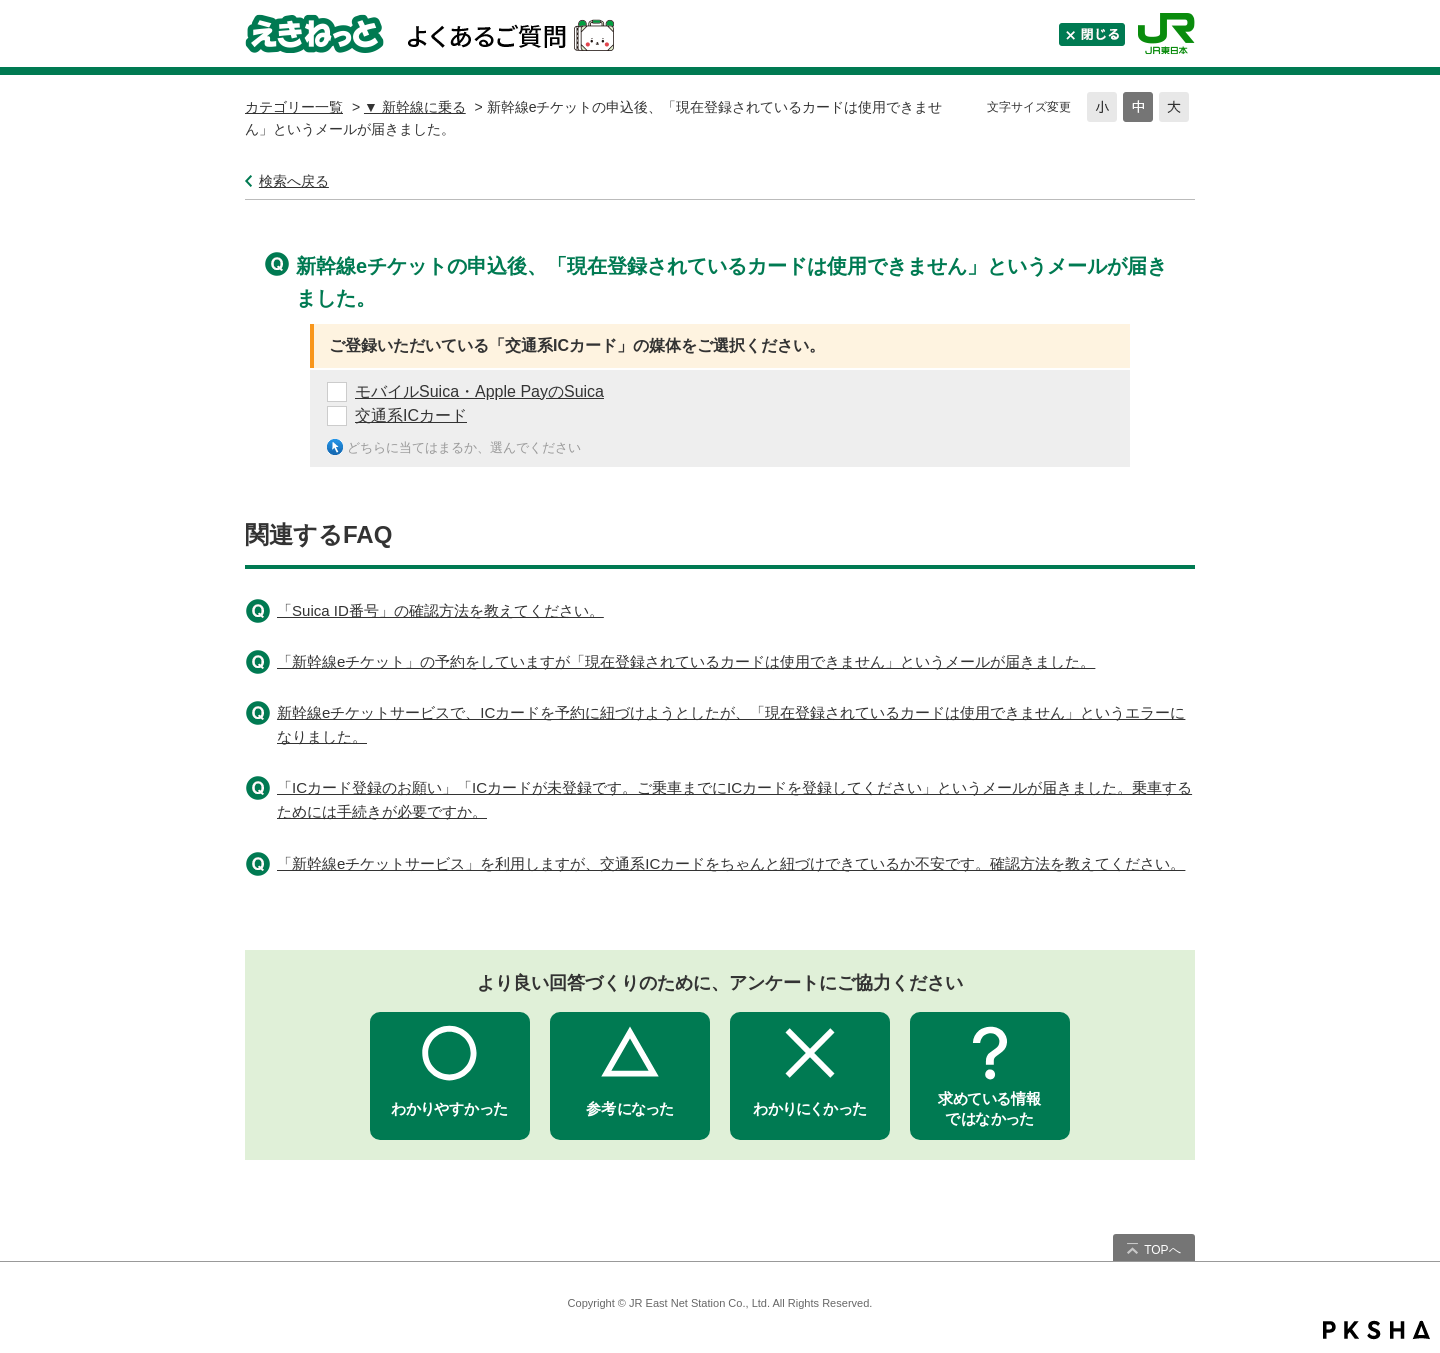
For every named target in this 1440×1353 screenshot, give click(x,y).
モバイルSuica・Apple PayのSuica (479, 391)
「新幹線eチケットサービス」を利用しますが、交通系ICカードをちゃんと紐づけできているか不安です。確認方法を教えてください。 (731, 863)
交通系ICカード (411, 415)
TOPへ (1162, 1250)
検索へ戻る (294, 181)
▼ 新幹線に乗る (415, 107)
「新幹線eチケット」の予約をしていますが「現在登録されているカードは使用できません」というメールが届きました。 (686, 661)
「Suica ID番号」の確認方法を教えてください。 (440, 610)
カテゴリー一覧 (294, 107)
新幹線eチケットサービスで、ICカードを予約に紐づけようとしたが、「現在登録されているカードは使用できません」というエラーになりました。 (731, 724)
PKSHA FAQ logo (1376, 1330)
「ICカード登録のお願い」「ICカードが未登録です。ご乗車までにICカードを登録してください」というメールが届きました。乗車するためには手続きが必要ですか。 (734, 799)
